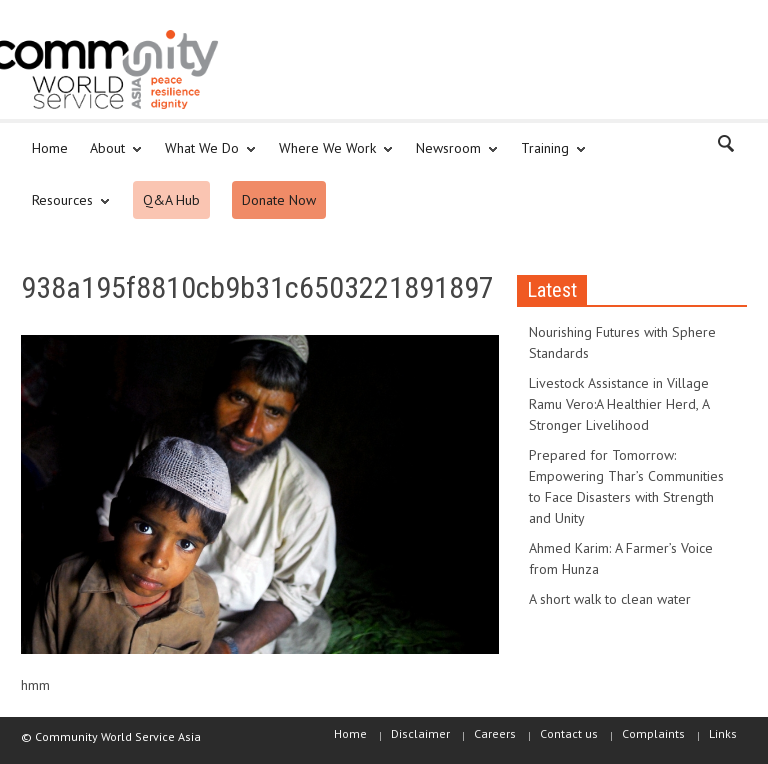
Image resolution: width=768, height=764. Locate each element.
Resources (65, 209)
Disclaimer (420, 733)
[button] (727, 147)
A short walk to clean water (610, 599)
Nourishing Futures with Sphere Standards (622, 342)
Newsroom (451, 157)
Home (50, 148)
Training (548, 157)
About (110, 157)
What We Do (205, 157)
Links (723, 733)
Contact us (569, 733)
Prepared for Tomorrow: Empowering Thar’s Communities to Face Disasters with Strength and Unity (626, 486)
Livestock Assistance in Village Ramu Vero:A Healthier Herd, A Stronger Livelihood (619, 404)
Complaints (653, 733)
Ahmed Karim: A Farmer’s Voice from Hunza (621, 558)
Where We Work (330, 157)
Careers (495, 733)
